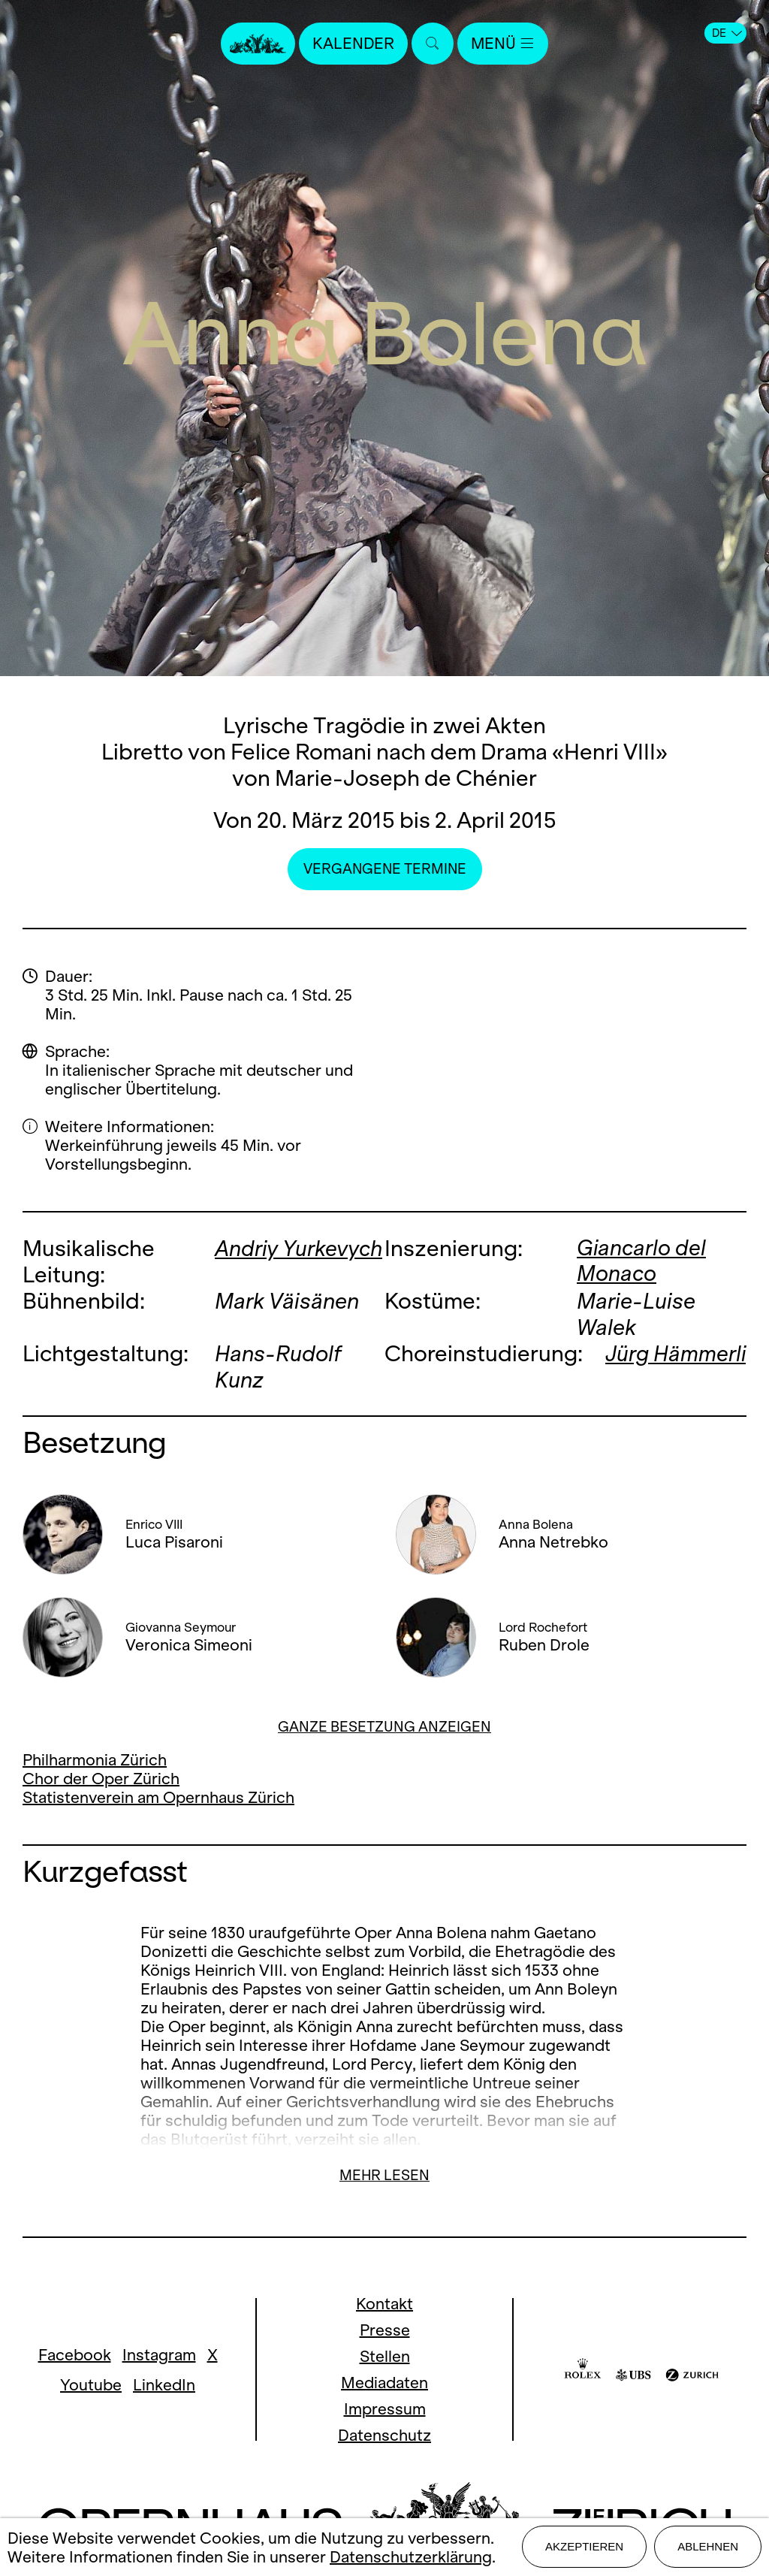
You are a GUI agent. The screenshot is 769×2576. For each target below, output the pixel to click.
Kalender (353, 43)
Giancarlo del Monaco (642, 1261)
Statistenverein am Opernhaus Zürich (158, 1797)
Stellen (385, 2356)
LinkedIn (164, 2384)
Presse (385, 2330)
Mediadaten (384, 2382)
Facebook (74, 2354)
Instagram (159, 2354)
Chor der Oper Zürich (101, 1778)
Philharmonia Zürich (95, 1759)
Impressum (385, 2408)
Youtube (91, 2384)
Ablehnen (707, 2547)
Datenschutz (384, 2435)
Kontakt (384, 2303)
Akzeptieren (584, 2547)
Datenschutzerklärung (411, 2556)
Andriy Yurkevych (299, 1248)
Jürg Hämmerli (651, 1366)
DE (727, 33)
